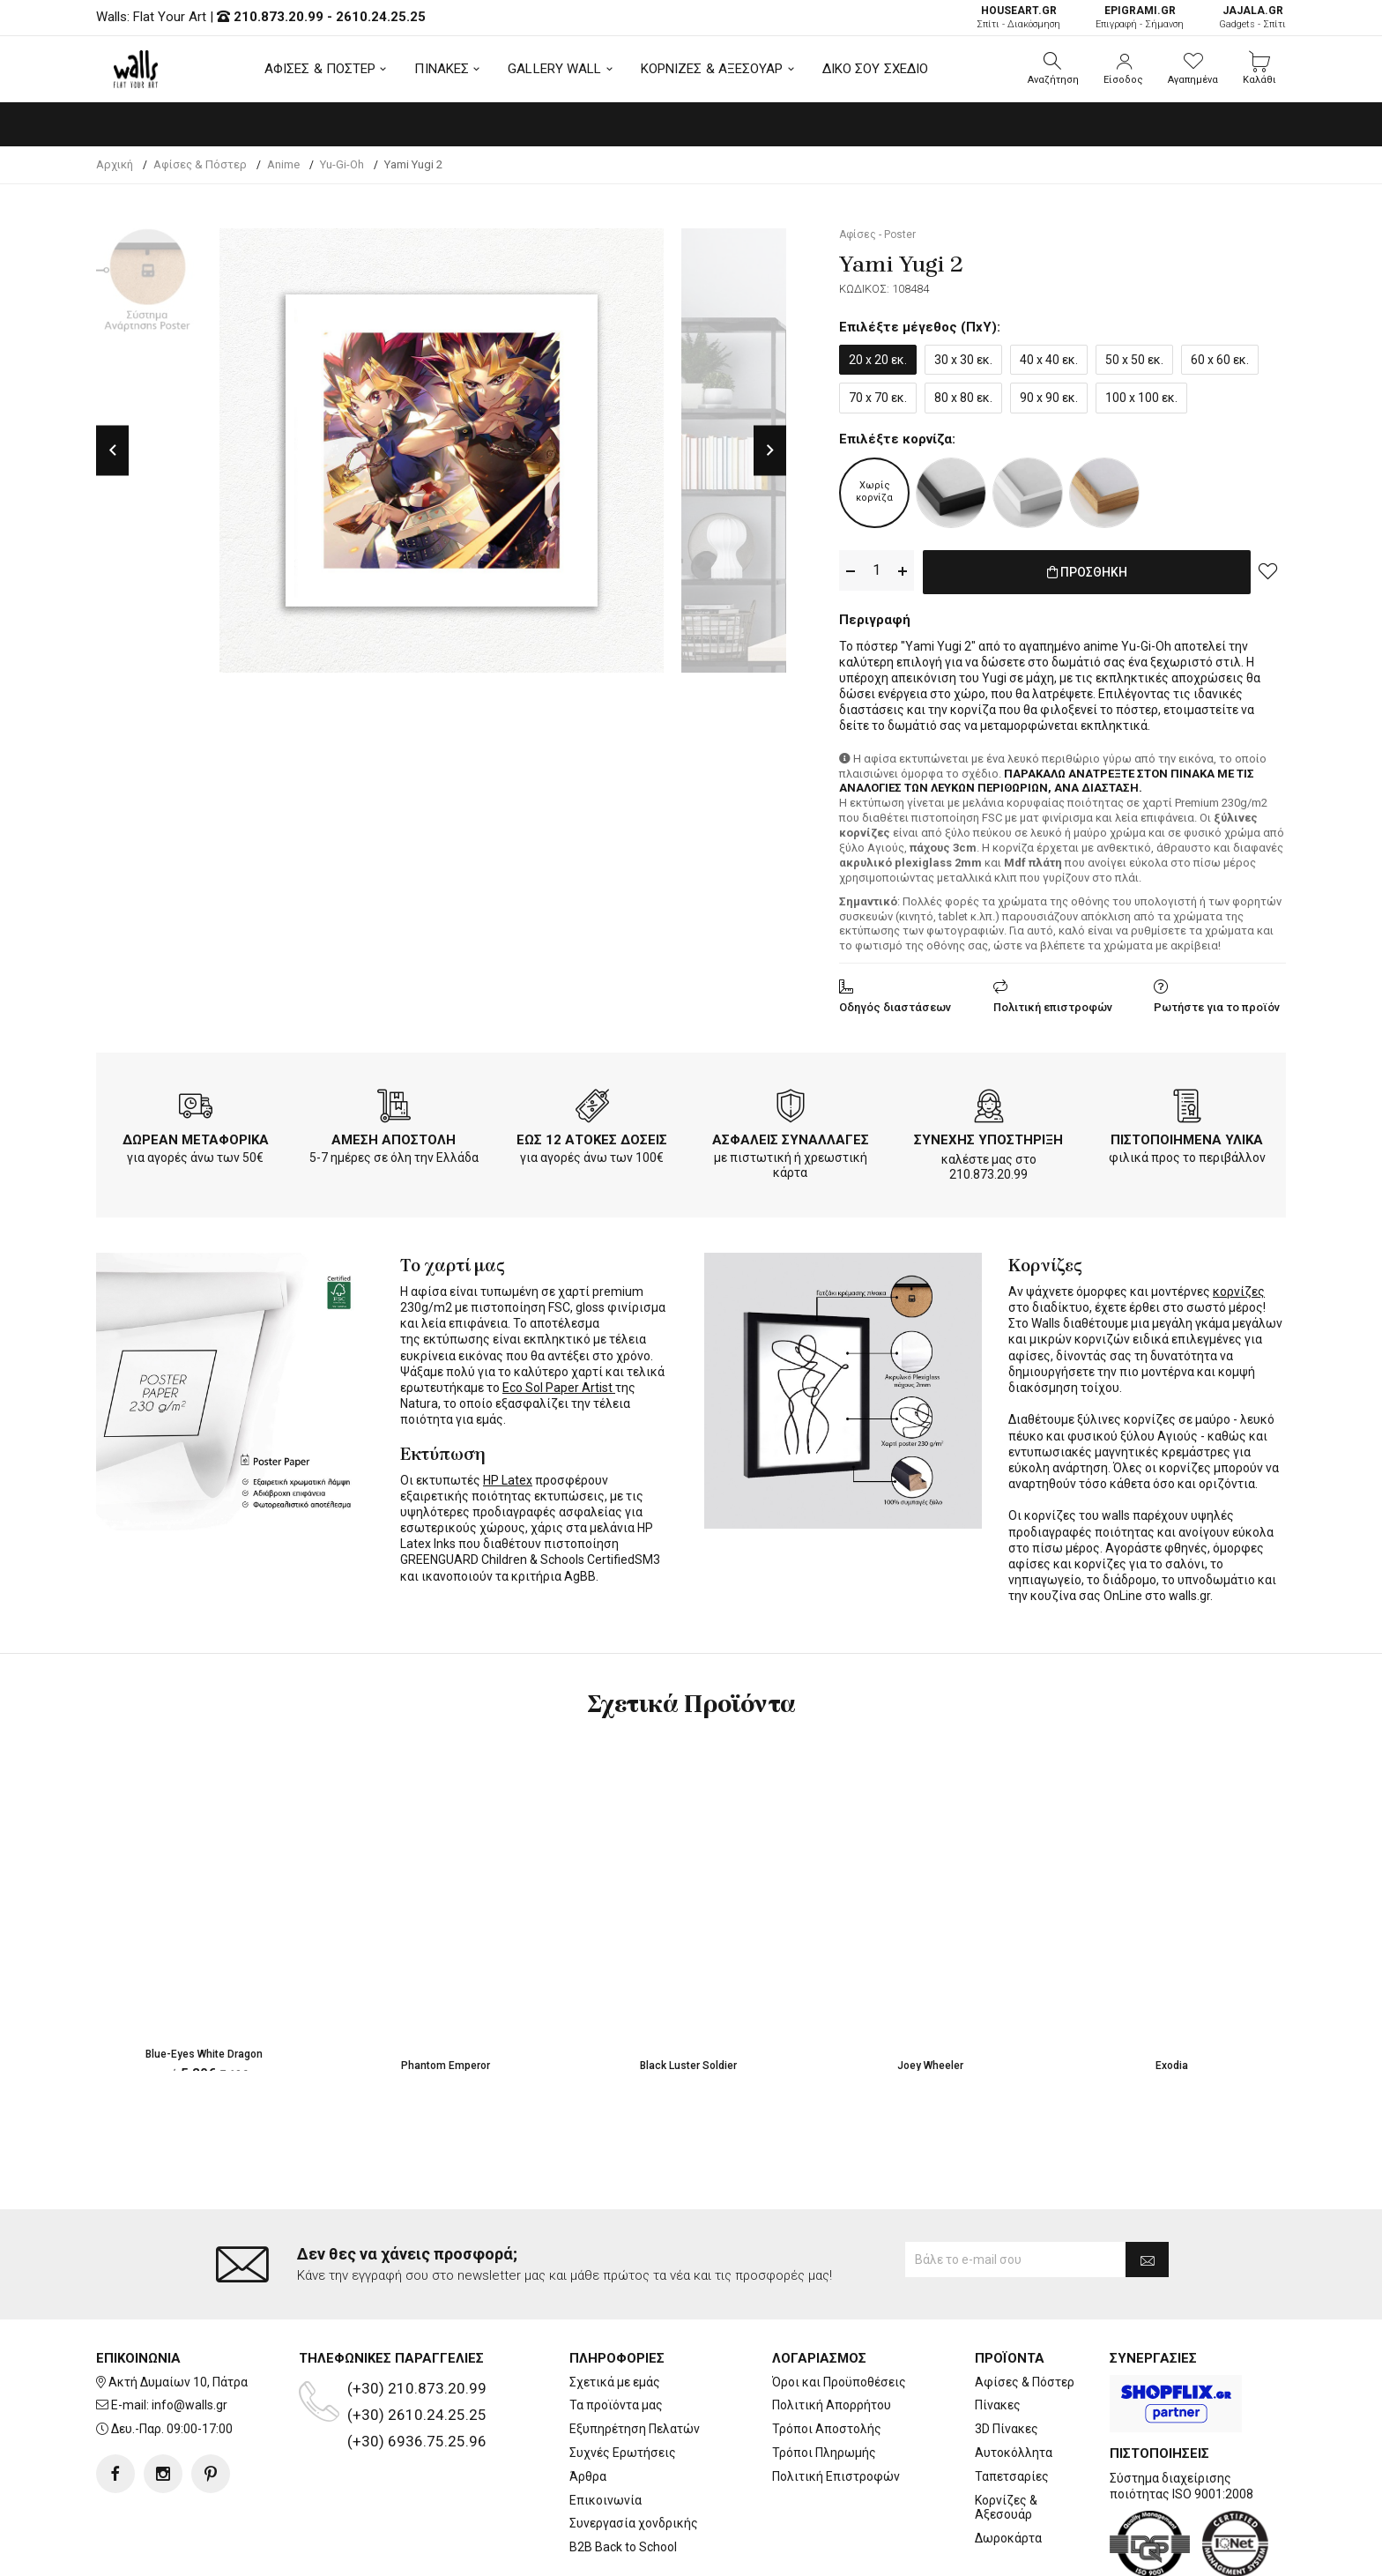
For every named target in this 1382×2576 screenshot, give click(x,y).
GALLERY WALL (554, 69)
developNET (837, 2552)
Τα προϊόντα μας (616, 2334)
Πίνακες (998, 2334)
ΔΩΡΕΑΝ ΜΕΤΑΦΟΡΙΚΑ (196, 1136)
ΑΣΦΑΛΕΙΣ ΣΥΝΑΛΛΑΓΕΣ (790, 1136)
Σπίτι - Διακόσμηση (1018, 17)
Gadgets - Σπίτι (1252, 17)
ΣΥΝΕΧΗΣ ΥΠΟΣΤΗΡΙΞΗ (988, 1136)
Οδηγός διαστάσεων (895, 1003)
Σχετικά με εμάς (614, 2311)
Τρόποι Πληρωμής (824, 2382)
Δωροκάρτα (1008, 2468)
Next (770, 450)
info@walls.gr (189, 2334)
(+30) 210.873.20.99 (417, 2317)
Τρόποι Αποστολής (826, 2358)
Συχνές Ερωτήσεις (622, 2382)
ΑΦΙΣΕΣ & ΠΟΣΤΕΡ (320, 69)
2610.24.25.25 (381, 17)
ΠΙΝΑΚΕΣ (441, 69)
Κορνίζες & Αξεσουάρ (1006, 2436)
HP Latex (507, 1477)
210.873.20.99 (278, 17)
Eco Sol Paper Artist (558, 1384)
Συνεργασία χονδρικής (633, 2453)
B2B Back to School (623, 2476)
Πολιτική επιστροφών (1052, 1003)
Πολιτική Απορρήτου (831, 2334)
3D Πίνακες (1006, 2358)
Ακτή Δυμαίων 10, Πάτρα (178, 2311)
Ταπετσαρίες (1012, 2405)
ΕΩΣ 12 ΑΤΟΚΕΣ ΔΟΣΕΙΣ (591, 1136)
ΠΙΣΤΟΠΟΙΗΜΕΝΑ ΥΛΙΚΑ (1187, 1136)
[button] (1053, 68)
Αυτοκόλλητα (1013, 2382)
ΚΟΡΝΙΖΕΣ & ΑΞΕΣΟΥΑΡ (712, 69)
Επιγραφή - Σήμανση (1140, 17)
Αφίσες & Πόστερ (1024, 2311)
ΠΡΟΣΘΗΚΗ (1087, 571)
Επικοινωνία (605, 2429)
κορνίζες (1239, 1288)
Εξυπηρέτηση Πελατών (634, 2358)
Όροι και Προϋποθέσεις (839, 2311)
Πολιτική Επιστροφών (836, 2405)
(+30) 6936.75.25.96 (417, 2370)
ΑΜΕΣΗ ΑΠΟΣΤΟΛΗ (393, 1136)
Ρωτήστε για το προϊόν (1217, 1003)
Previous (112, 450)
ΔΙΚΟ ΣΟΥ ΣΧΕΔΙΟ (875, 69)
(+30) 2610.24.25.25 (417, 2343)
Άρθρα (587, 2405)
